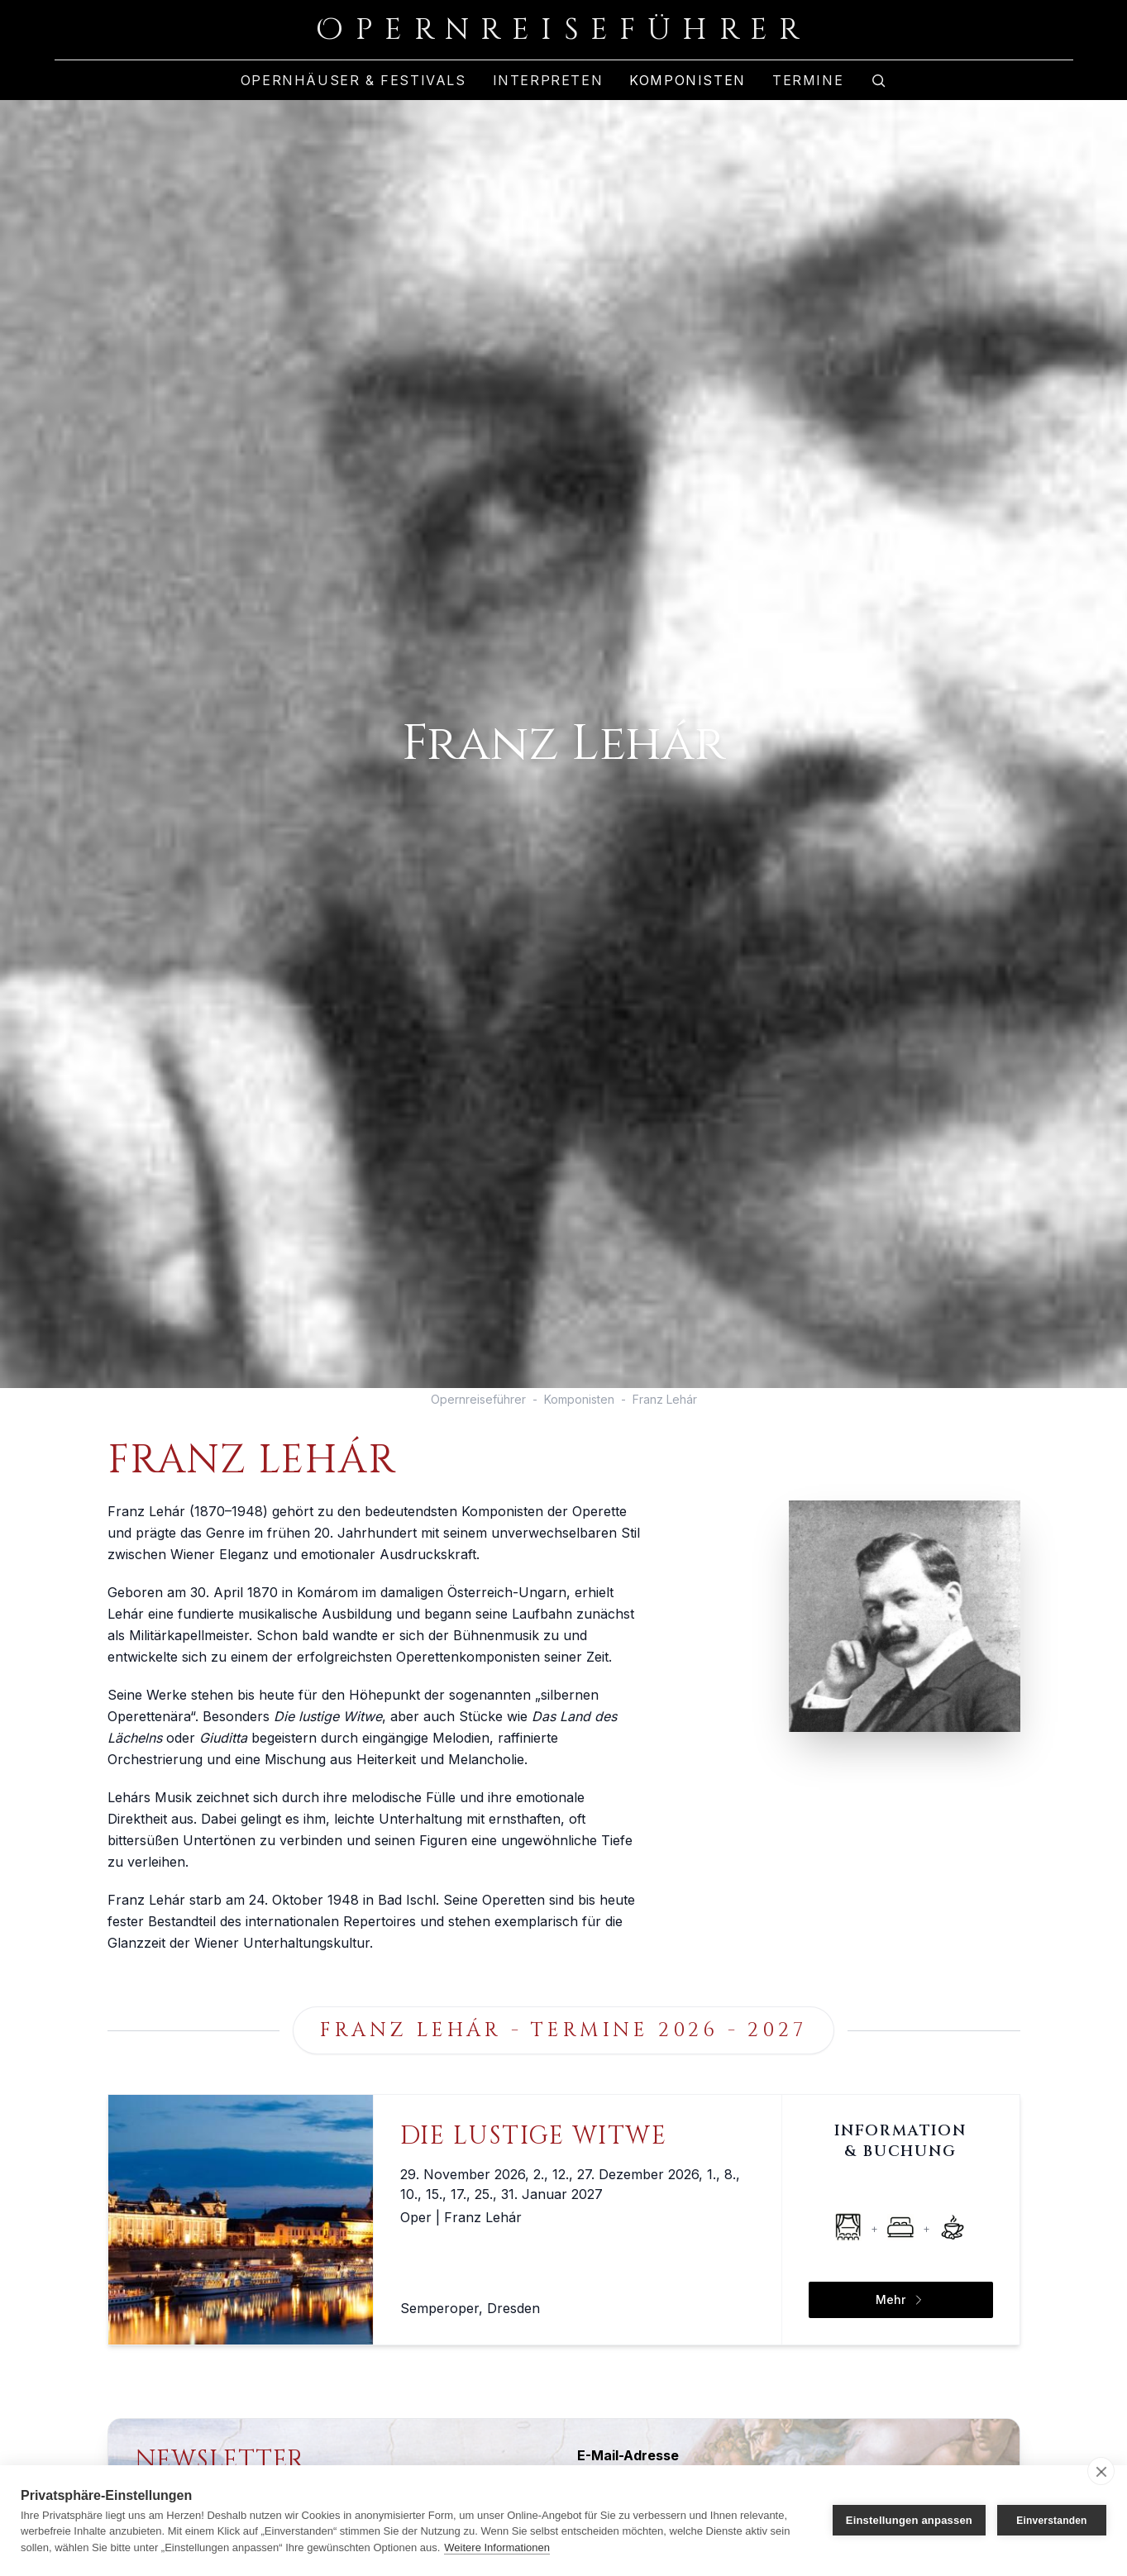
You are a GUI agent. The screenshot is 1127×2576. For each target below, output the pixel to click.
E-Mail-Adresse (628, 2455)
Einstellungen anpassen (909, 2520)
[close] (1101, 2471)
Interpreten (548, 80)
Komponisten (687, 80)
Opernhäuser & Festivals (353, 80)
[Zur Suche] (878, 80)
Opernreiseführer (478, 1399)
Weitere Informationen (497, 2547)
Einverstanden (1051, 2520)
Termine (807, 80)
